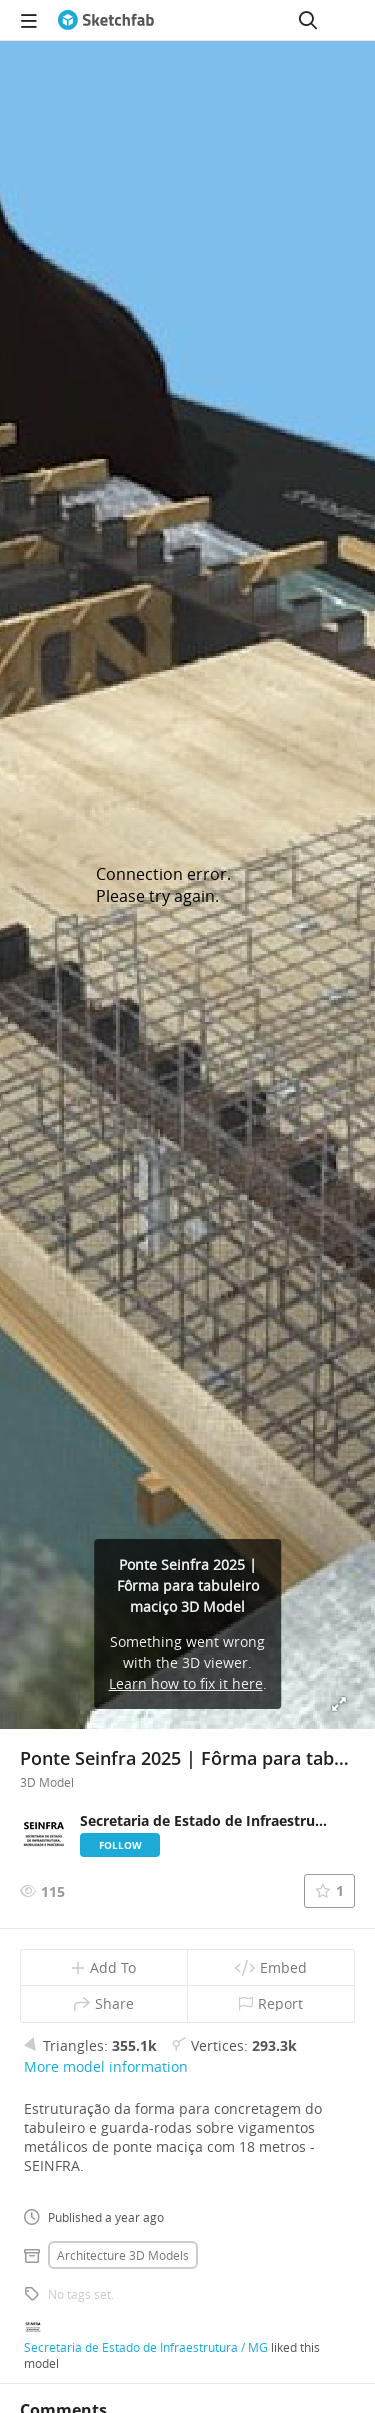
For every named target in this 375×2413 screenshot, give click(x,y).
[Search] (308, 20)
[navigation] (29, 20)
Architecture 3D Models (123, 2255)
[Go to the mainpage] (106, 20)
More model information (106, 2066)
